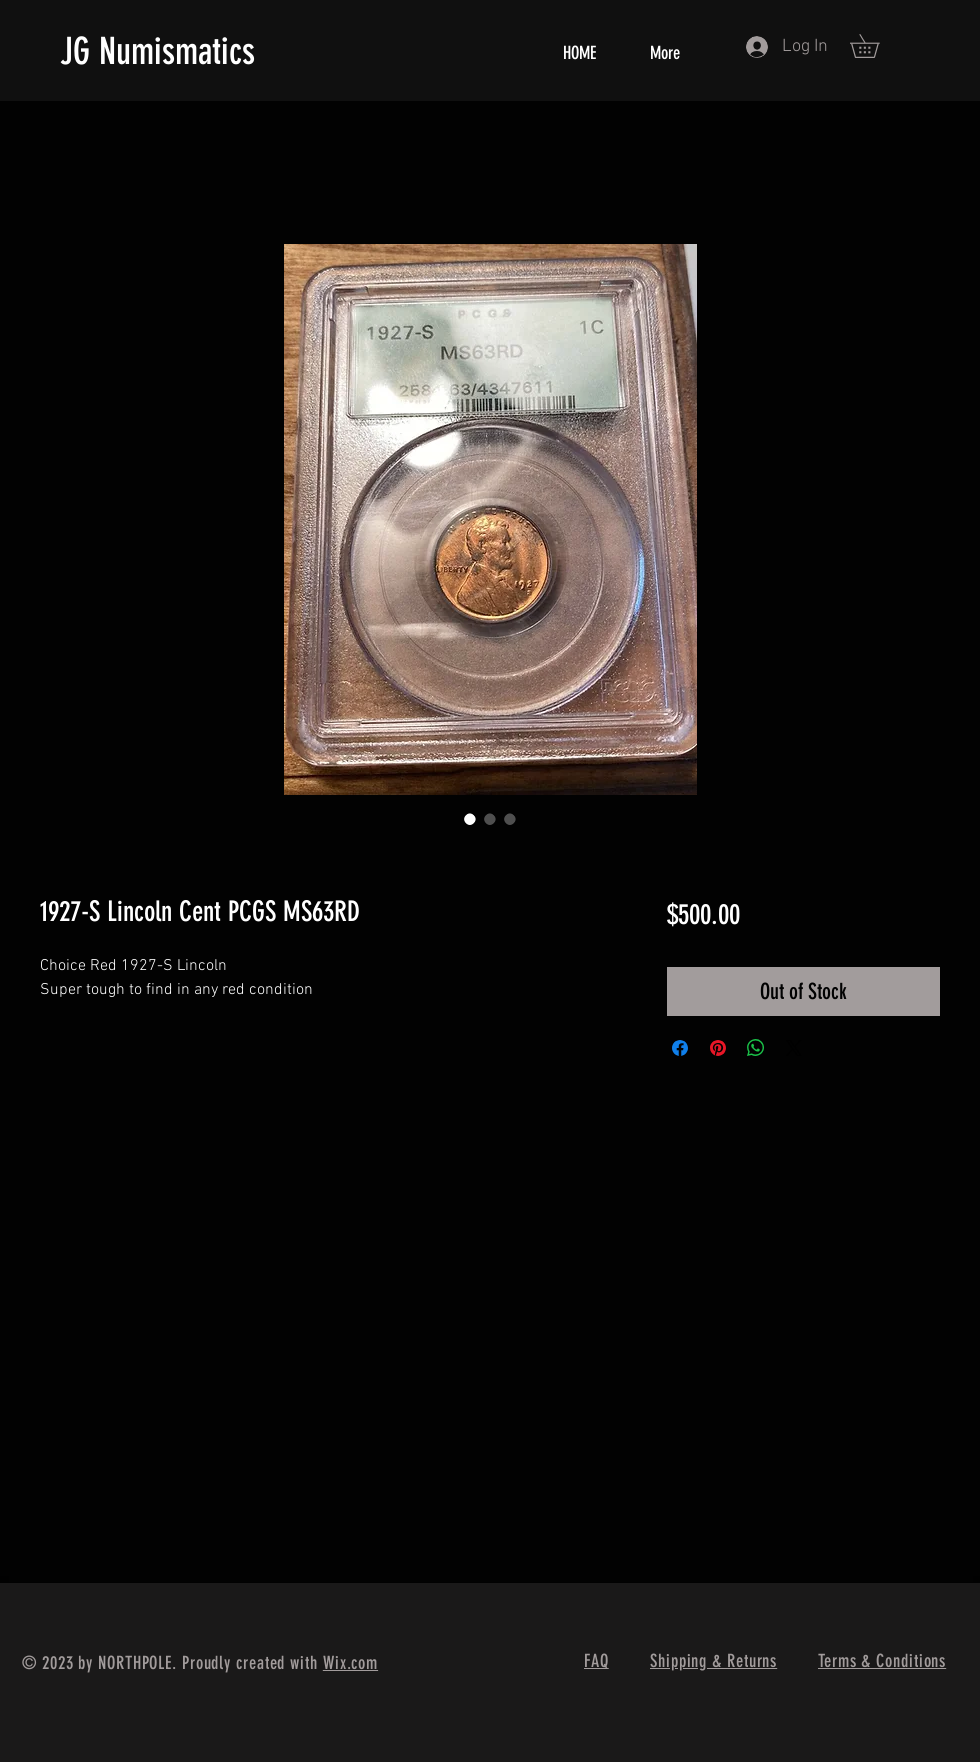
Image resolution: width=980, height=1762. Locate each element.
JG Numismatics (157, 51)
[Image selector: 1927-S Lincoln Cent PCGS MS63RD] (470, 819)
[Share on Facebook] (680, 1048)
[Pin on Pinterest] (718, 1048)
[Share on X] (794, 1048)
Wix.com (350, 1663)
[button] (876, 46)
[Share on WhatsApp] (756, 1048)
